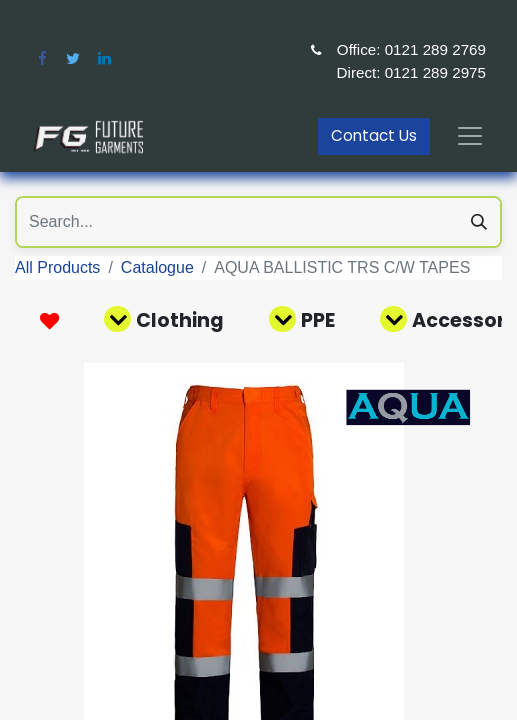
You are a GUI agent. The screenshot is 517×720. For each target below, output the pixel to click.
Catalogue (157, 267)
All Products (57, 267)
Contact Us (374, 135)
